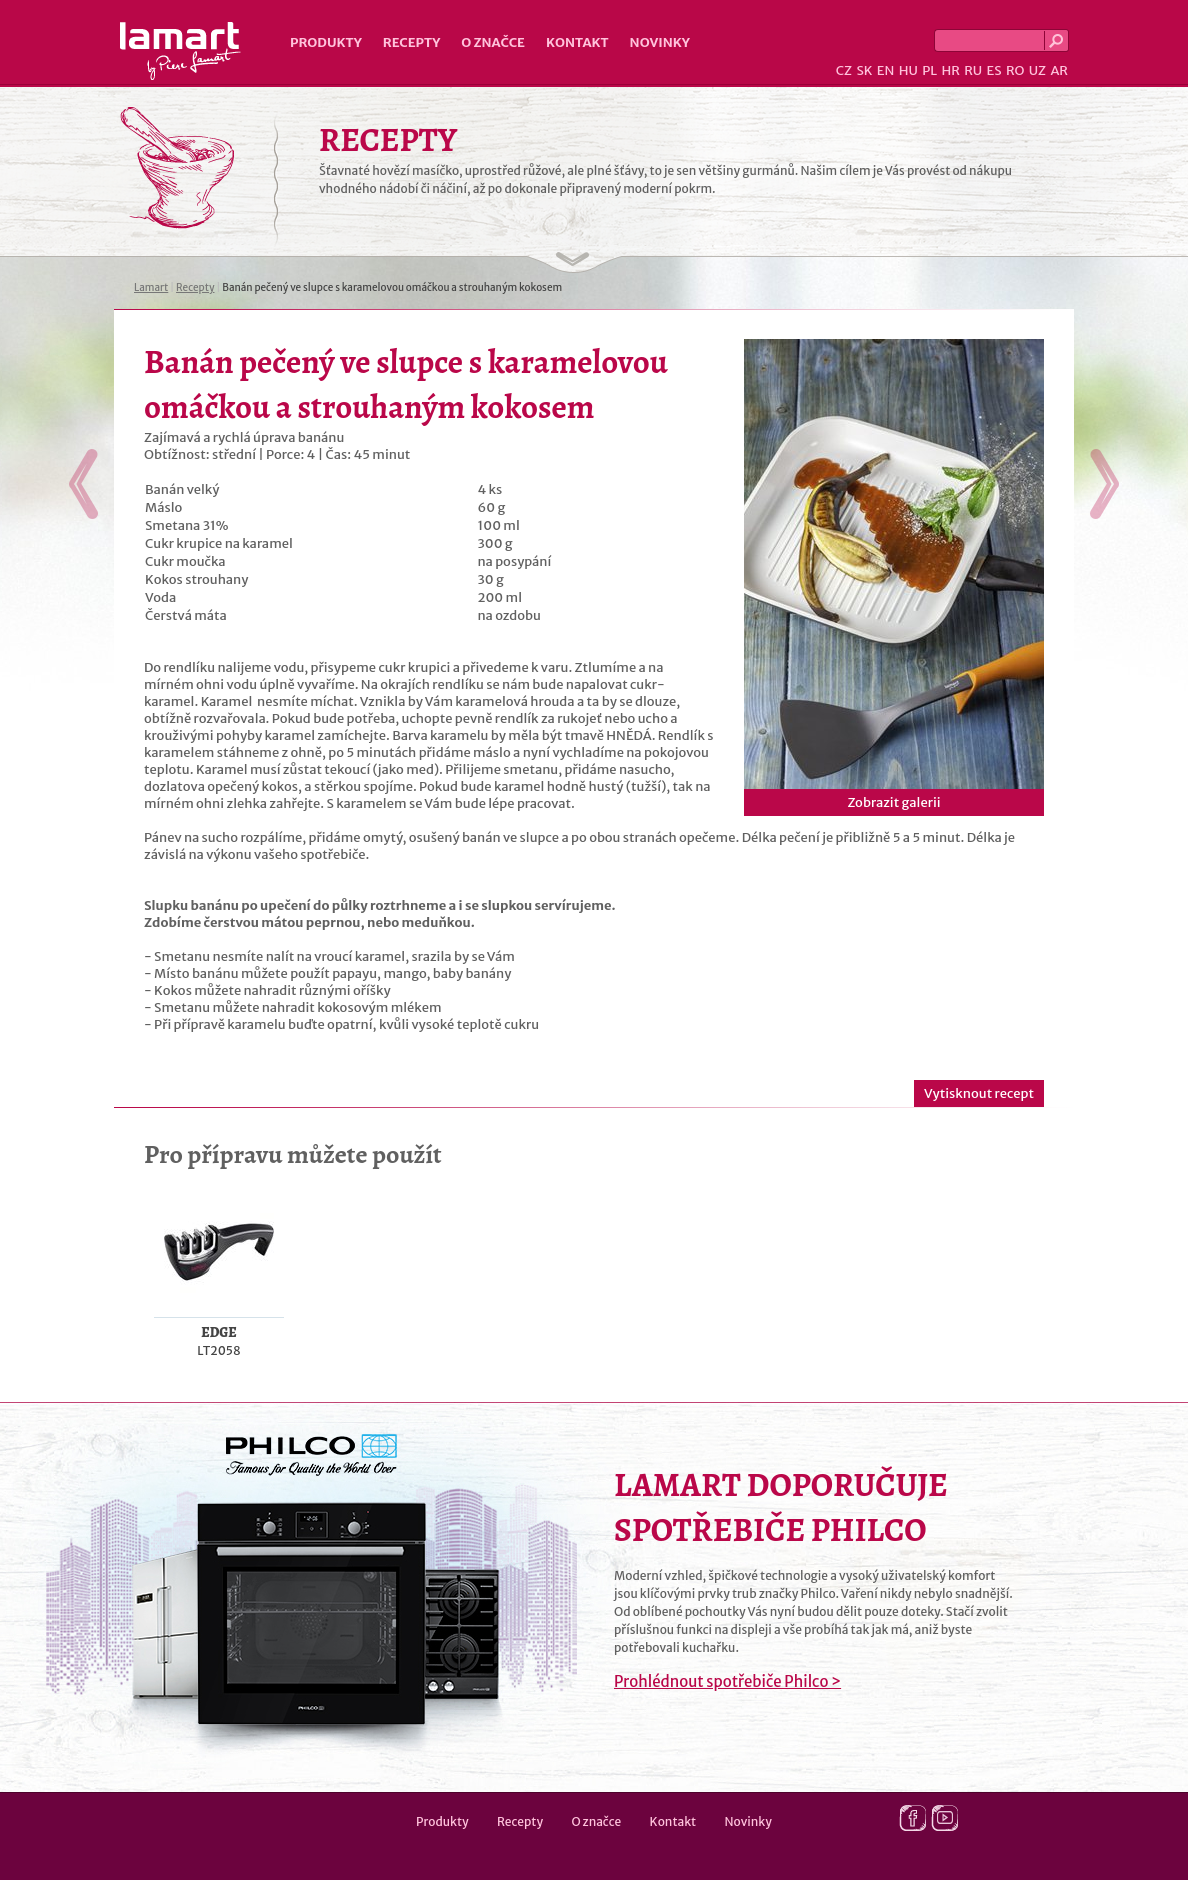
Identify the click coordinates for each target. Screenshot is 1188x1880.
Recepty (411, 42)
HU (908, 70)
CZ (844, 70)
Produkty (326, 42)
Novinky (660, 42)
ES (994, 70)
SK (864, 70)
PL (929, 70)
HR (950, 70)
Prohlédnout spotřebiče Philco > (727, 1681)
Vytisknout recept (979, 1093)
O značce (493, 42)
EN (886, 70)
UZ (1037, 70)
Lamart (180, 51)
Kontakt (577, 42)
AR (1059, 70)
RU (973, 70)
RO (1015, 70)
